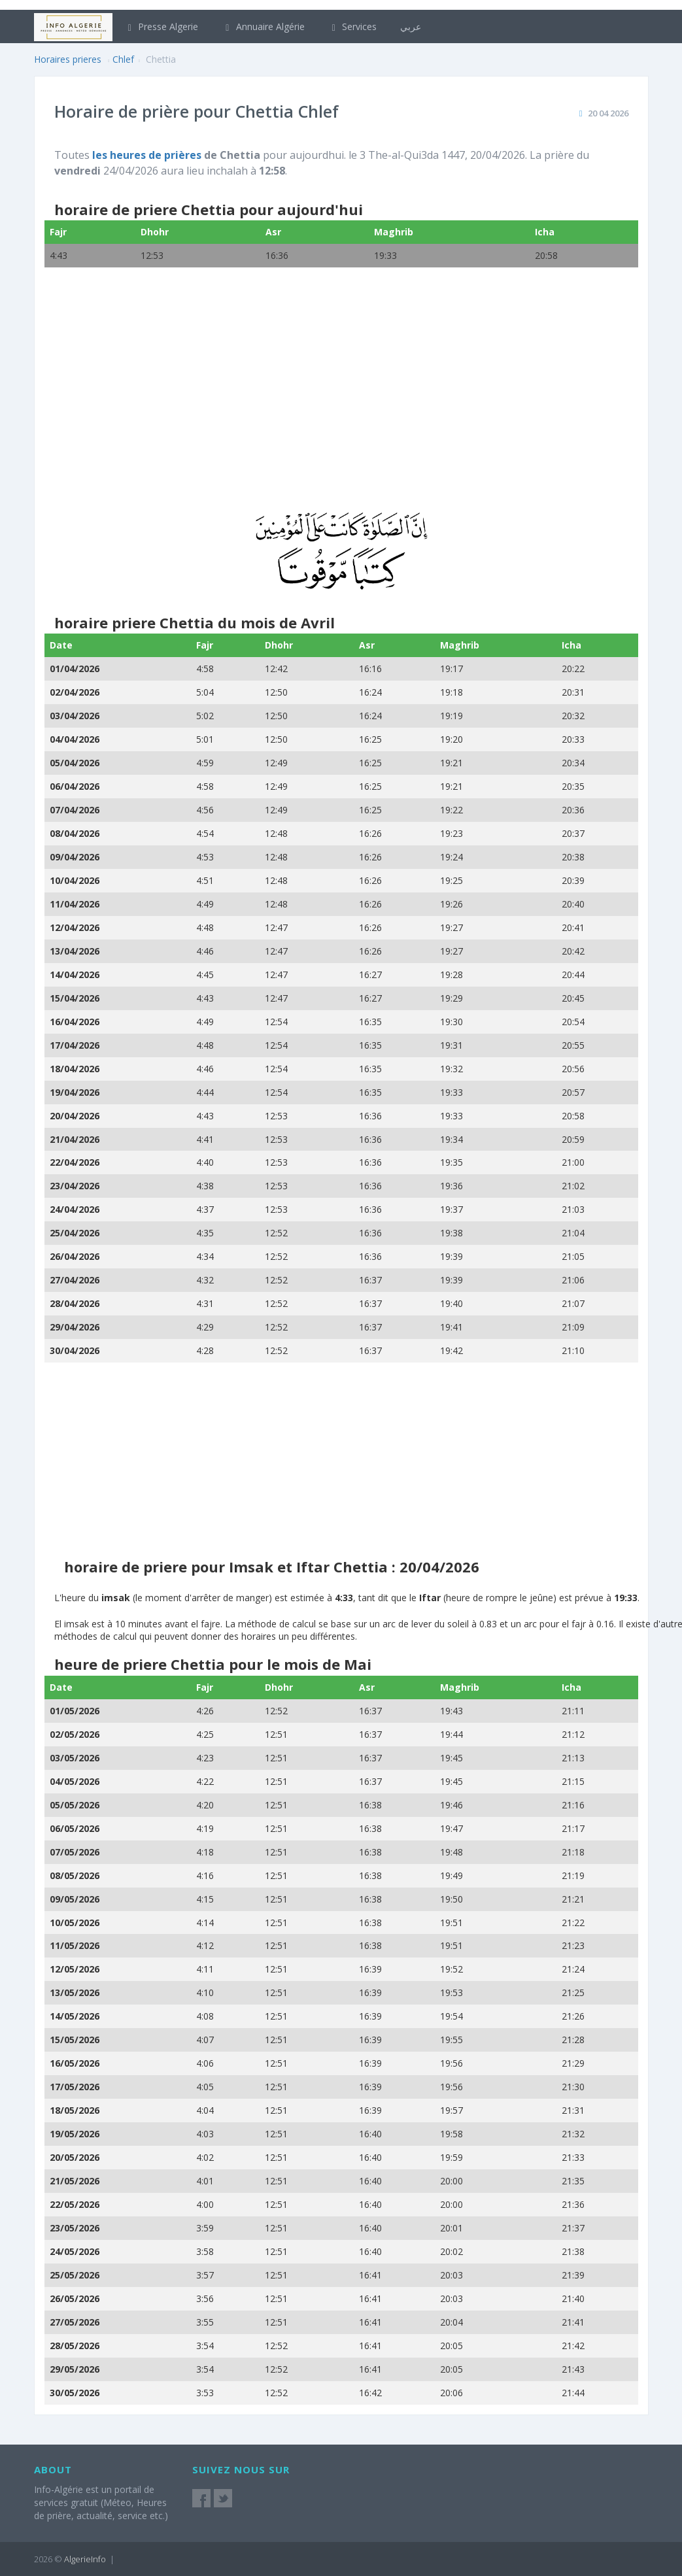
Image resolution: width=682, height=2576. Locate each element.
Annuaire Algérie (263, 26)
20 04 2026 (608, 113)
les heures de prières (146, 155)
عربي (410, 26)
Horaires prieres (67, 59)
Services (352, 26)
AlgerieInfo (85, 2559)
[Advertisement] (341, 398)
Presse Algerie (161, 26)
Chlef (123, 59)
